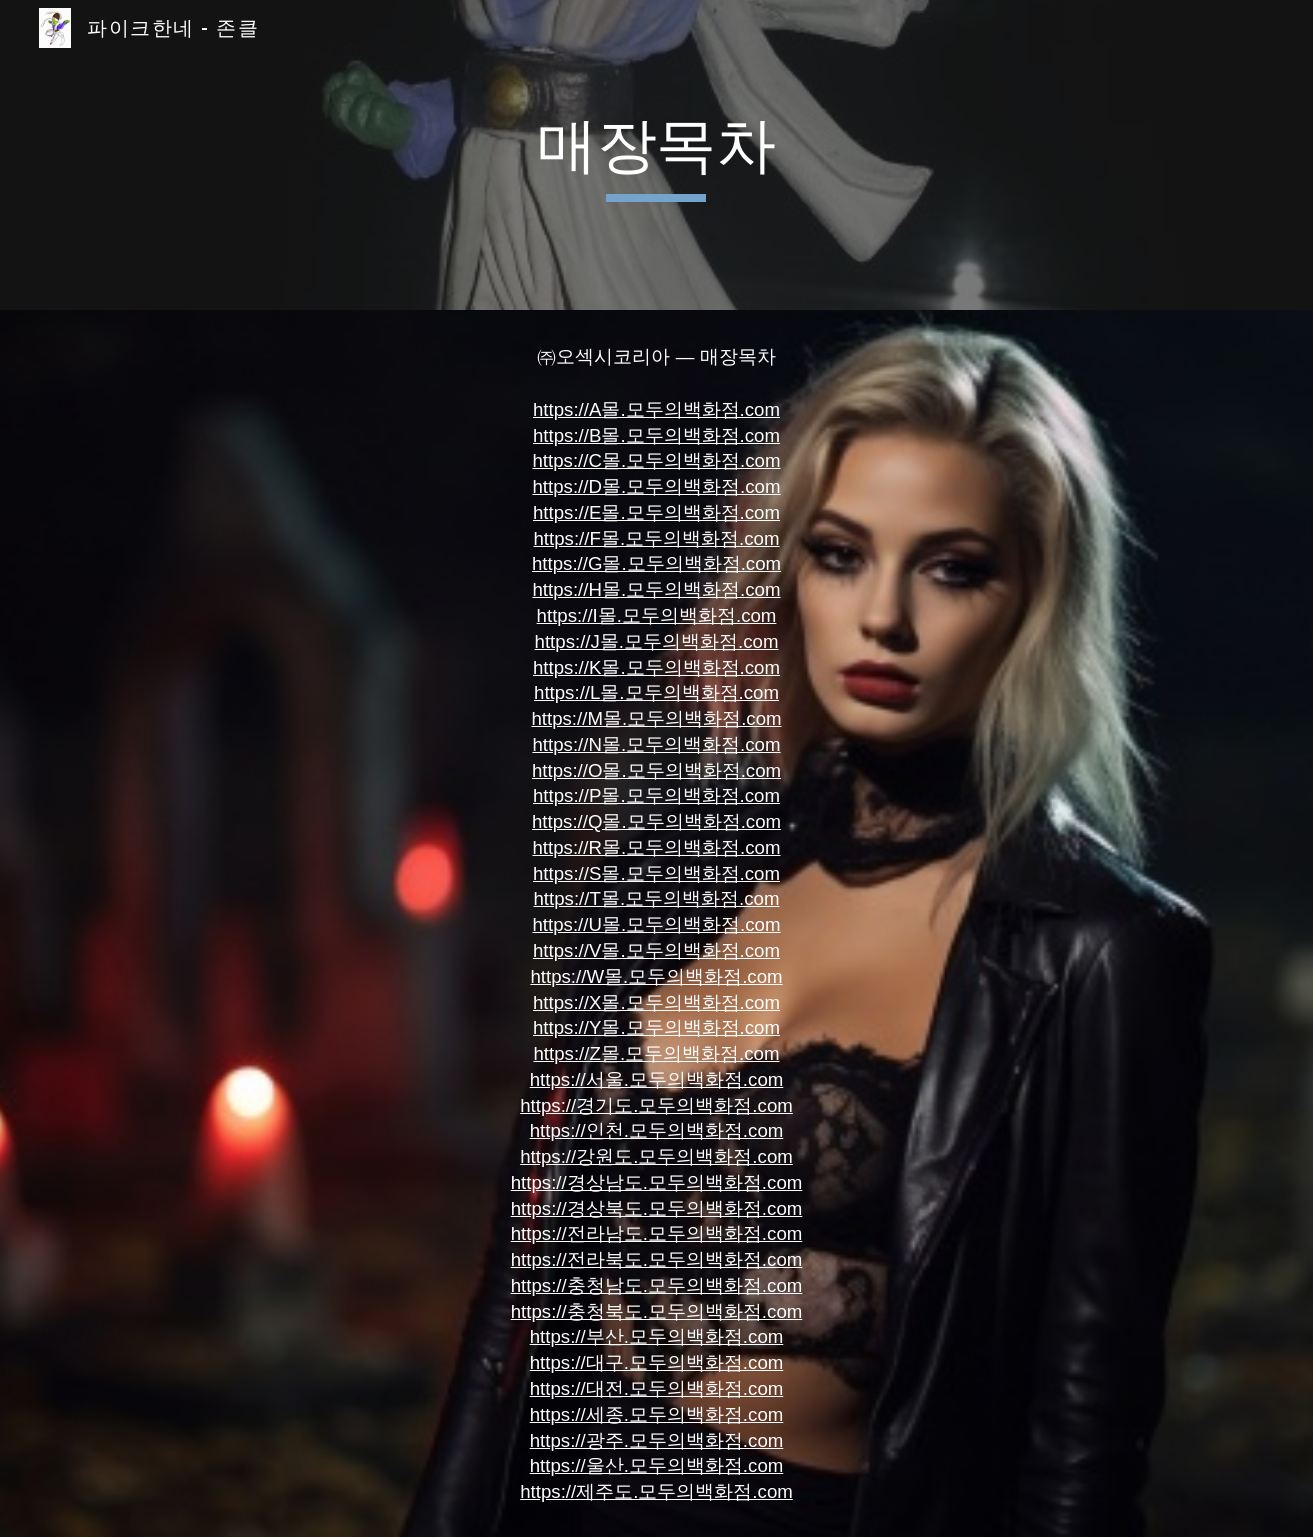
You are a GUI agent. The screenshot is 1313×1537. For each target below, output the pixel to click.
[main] (657, 155)
